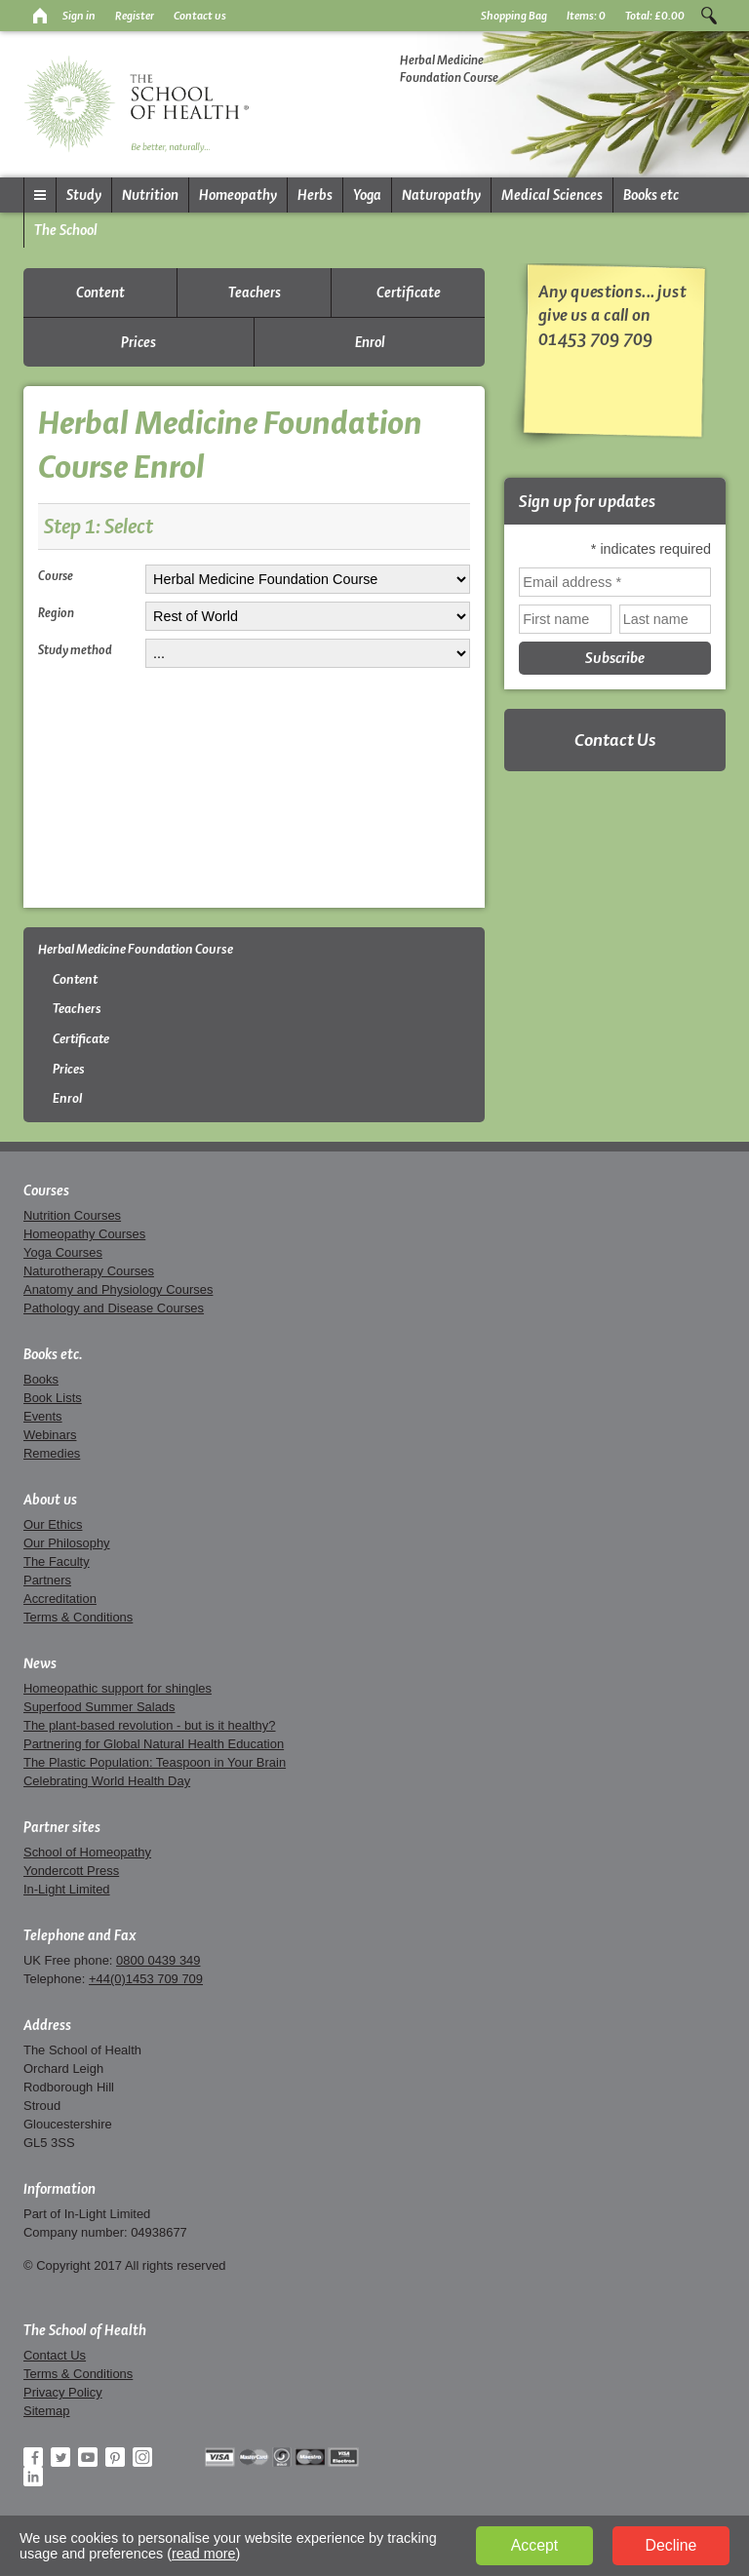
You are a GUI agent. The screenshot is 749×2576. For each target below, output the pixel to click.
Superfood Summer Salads (99, 1706)
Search (709, 15)
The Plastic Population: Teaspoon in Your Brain (154, 1762)
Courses (46, 1190)
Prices (138, 342)
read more (204, 2553)
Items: (586, 15)
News (40, 1663)
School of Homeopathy (87, 1852)
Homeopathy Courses (84, 1234)
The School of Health (84, 2330)
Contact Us (614, 739)
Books (41, 1379)
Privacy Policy (62, 2392)
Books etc (651, 195)
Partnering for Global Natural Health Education (153, 1744)
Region (56, 612)
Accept (534, 2545)
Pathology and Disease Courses (113, 1308)
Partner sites (61, 1827)
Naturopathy (441, 195)
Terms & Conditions (78, 1617)
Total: (655, 15)
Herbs (315, 195)
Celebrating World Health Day (106, 1781)
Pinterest (115, 2457)
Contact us (200, 15)
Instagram (142, 2457)
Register (134, 15)
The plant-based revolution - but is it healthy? (149, 1725)
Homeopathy (238, 195)
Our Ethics (52, 1524)
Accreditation (60, 1598)
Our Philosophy (66, 1543)
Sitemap (46, 2410)
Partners (47, 1580)
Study (83, 195)
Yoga (367, 195)
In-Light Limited (66, 1889)
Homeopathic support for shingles (117, 1688)
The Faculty (56, 1561)
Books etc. (53, 1354)
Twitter (60, 2457)
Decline (671, 2545)
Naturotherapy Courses (88, 1271)
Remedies (51, 1453)
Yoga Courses (62, 1252)
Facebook (33, 2457)
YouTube (88, 2457)
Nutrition (150, 195)
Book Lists (52, 1397)
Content (100, 292)
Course (55, 575)
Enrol (370, 342)
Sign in (79, 15)
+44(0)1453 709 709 (146, 1978)
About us (50, 1499)
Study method (75, 649)
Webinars (49, 1434)
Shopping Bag (514, 15)
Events (42, 1416)
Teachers (254, 292)
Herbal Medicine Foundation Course (135, 949)
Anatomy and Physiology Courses (118, 1289)
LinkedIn (33, 2476)
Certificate (408, 292)
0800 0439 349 (158, 1960)
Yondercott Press (71, 1870)
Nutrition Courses (72, 1215)
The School (66, 230)
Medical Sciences (552, 195)
